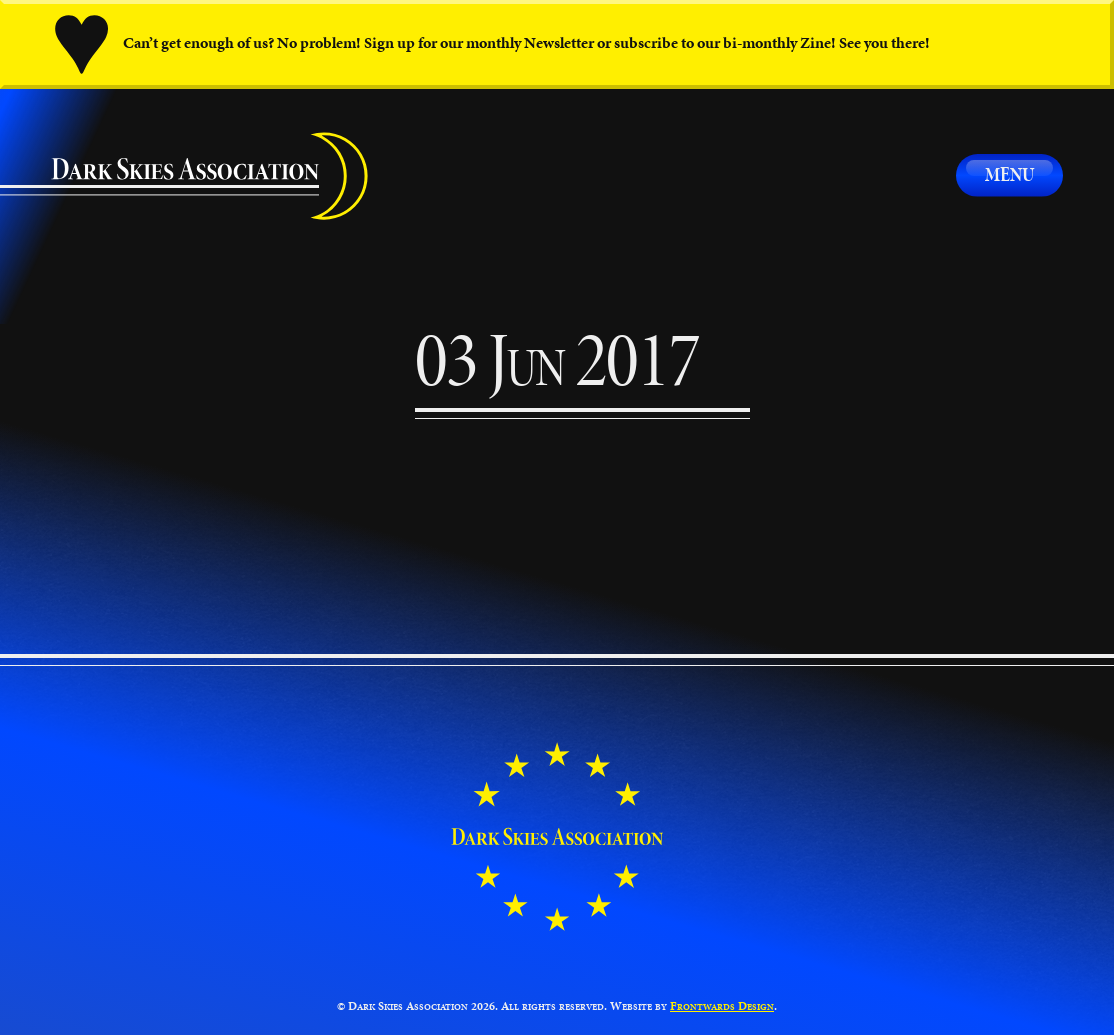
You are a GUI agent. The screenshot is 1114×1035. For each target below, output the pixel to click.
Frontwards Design (722, 1005)
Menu (1009, 174)
